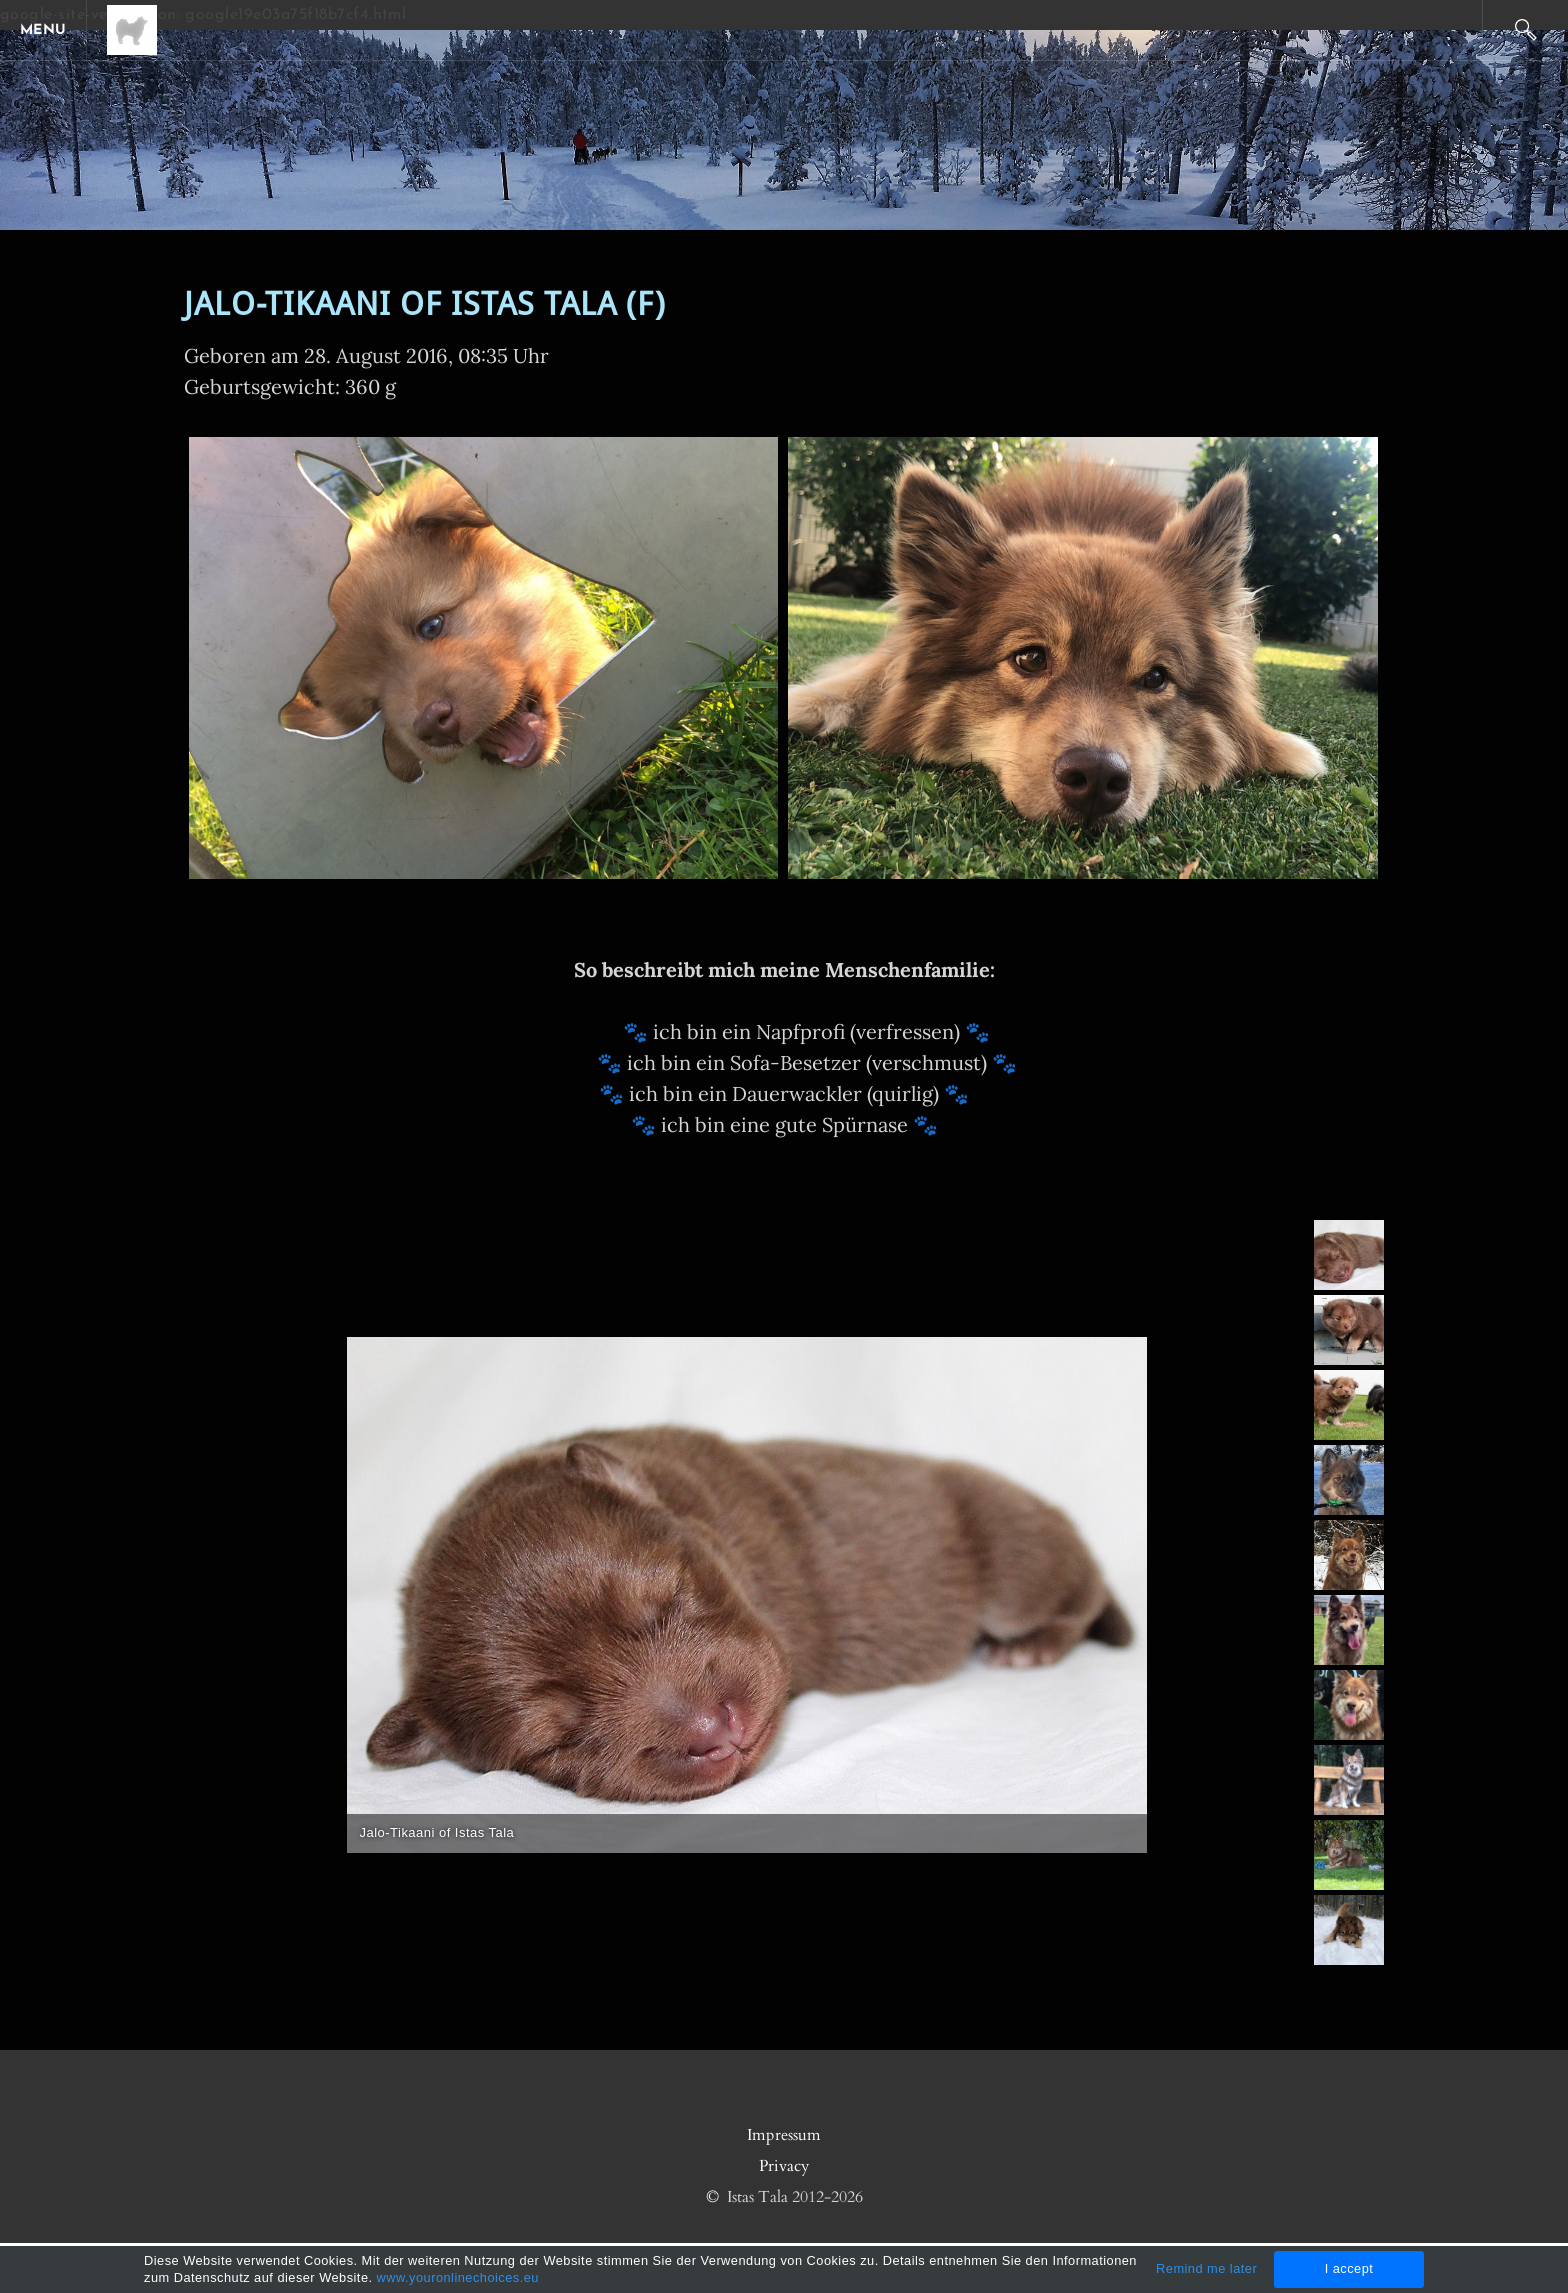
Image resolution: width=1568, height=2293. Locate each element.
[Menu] (50, 30)
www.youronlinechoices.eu (458, 2277)
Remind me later (1206, 2268)
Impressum (784, 2135)
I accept (1349, 2268)
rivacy (788, 2166)
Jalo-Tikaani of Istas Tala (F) (425, 305)
